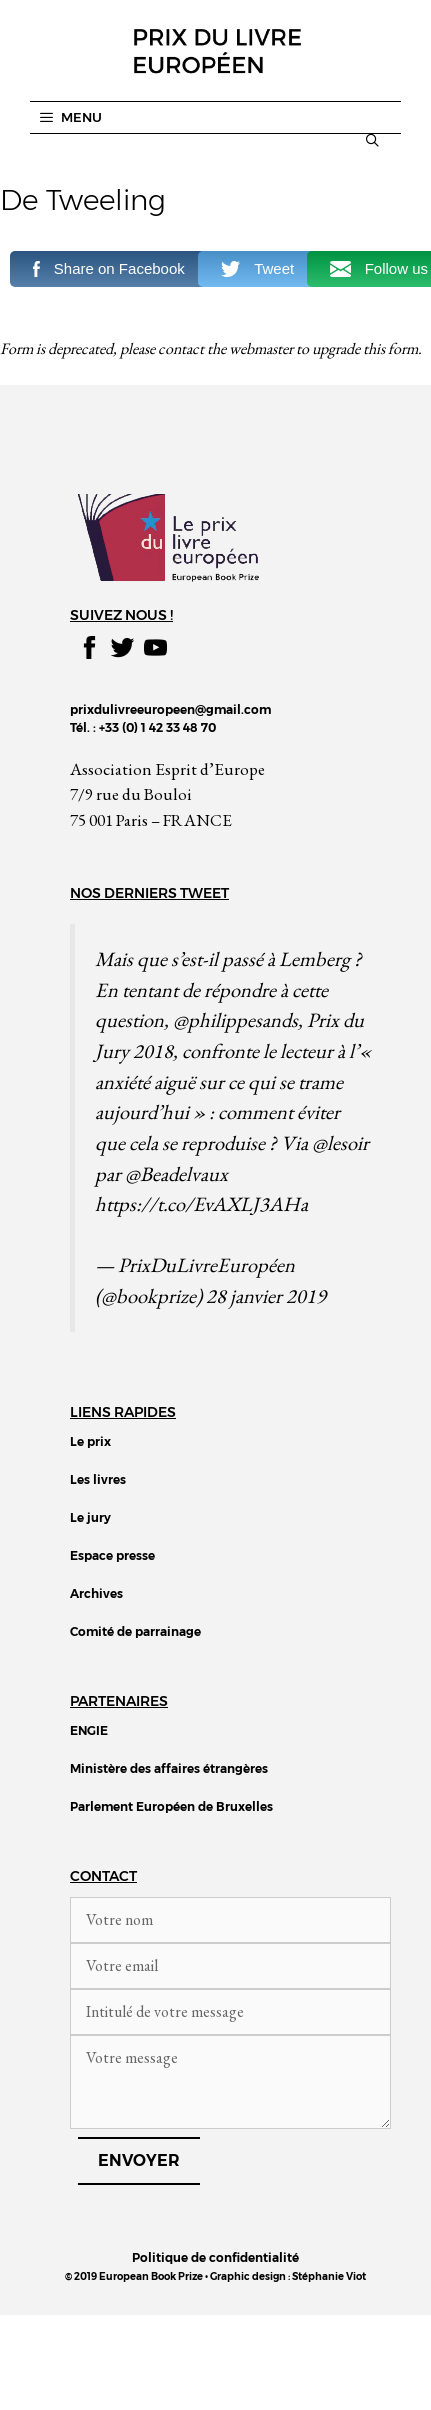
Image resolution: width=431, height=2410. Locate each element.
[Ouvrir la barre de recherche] (372, 140)
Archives (96, 1593)
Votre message (230, 2082)
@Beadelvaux (176, 1173)
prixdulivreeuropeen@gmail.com (170, 709)
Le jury (90, 1517)
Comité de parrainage (135, 1631)
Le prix (90, 1441)
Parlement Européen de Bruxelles (171, 1806)
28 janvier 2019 (266, 1295)
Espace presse (112, 1555)
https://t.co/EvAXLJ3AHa (201, 1203)
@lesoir (340, 1142)
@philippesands (235, 1019)
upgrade (336, 348)
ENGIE (89, 1730)
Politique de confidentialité (215, 2257)
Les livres (98, 1479)
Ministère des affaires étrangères (169, 1768)
